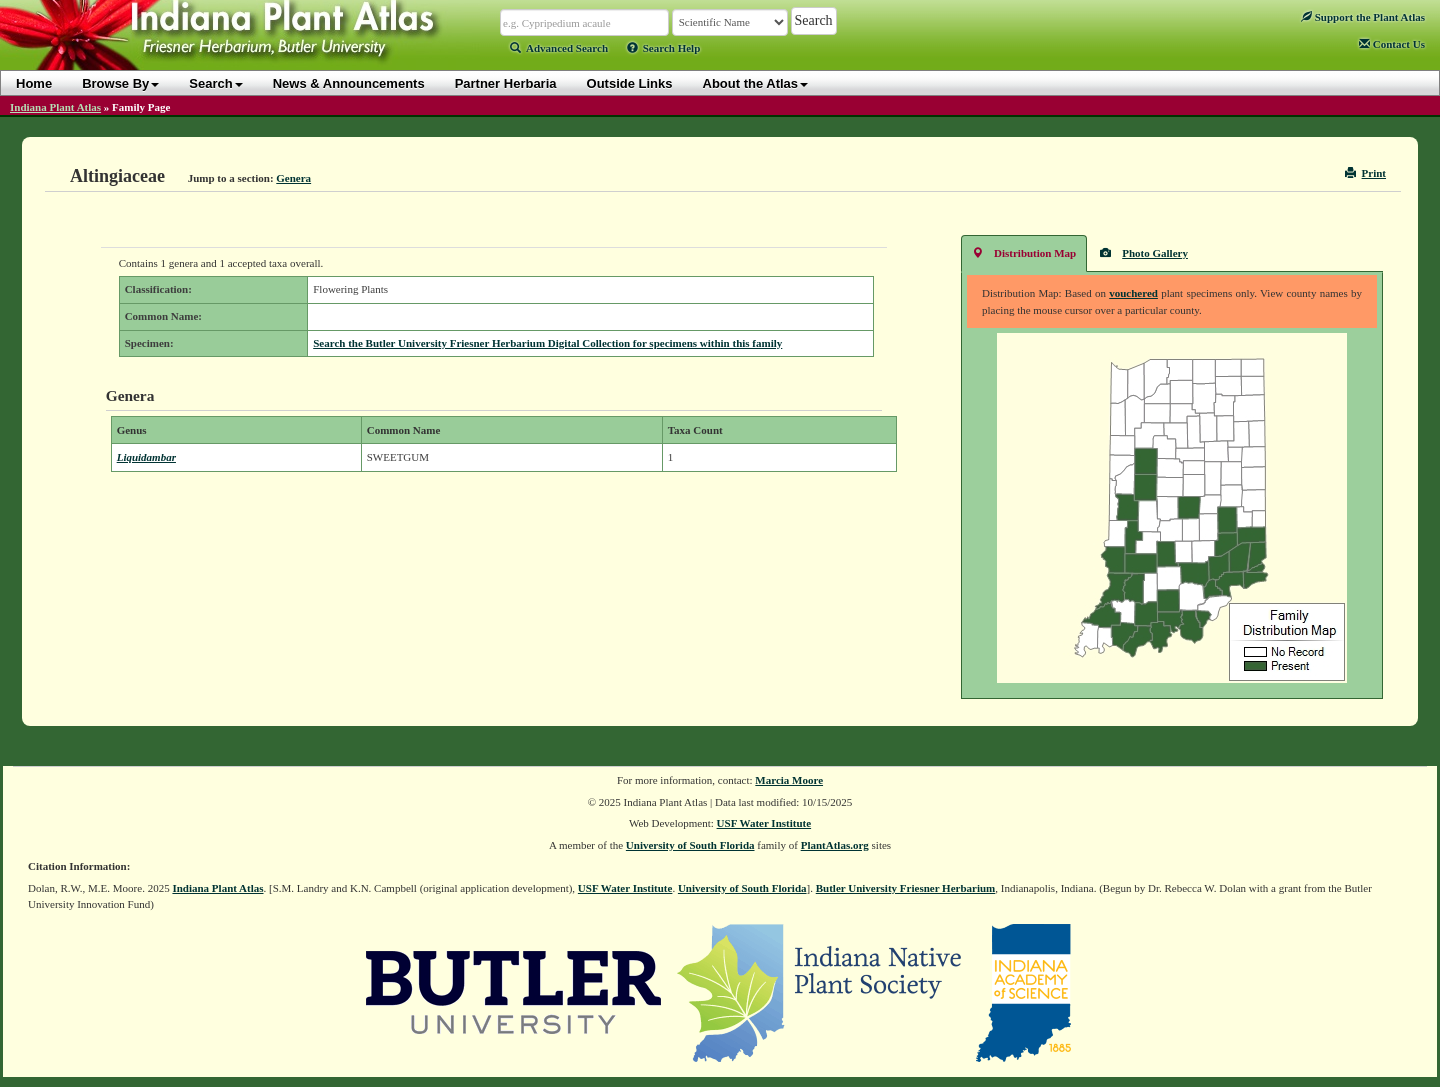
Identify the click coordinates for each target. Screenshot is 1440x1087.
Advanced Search (559, 48)
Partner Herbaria (506, 83)
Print (1365, 173)
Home (34, 83)
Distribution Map (1024, 252)
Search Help (664, 48)
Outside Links (630, 83)
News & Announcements (349, 83)
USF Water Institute (764, 823)
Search (215, 83)
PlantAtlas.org (835, 845)
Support (1363, 17)
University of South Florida (690, 845)
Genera (293, 178)
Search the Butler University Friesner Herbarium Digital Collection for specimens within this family (547, 343)
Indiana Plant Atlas (55, 107)
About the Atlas (756, 83)
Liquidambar (146, 457)
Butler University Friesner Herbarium (906, 888)
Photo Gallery (1144, 252)
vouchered (1133, 293)
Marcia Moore (789, 780)
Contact (1392, 44)
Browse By (120, 83)
